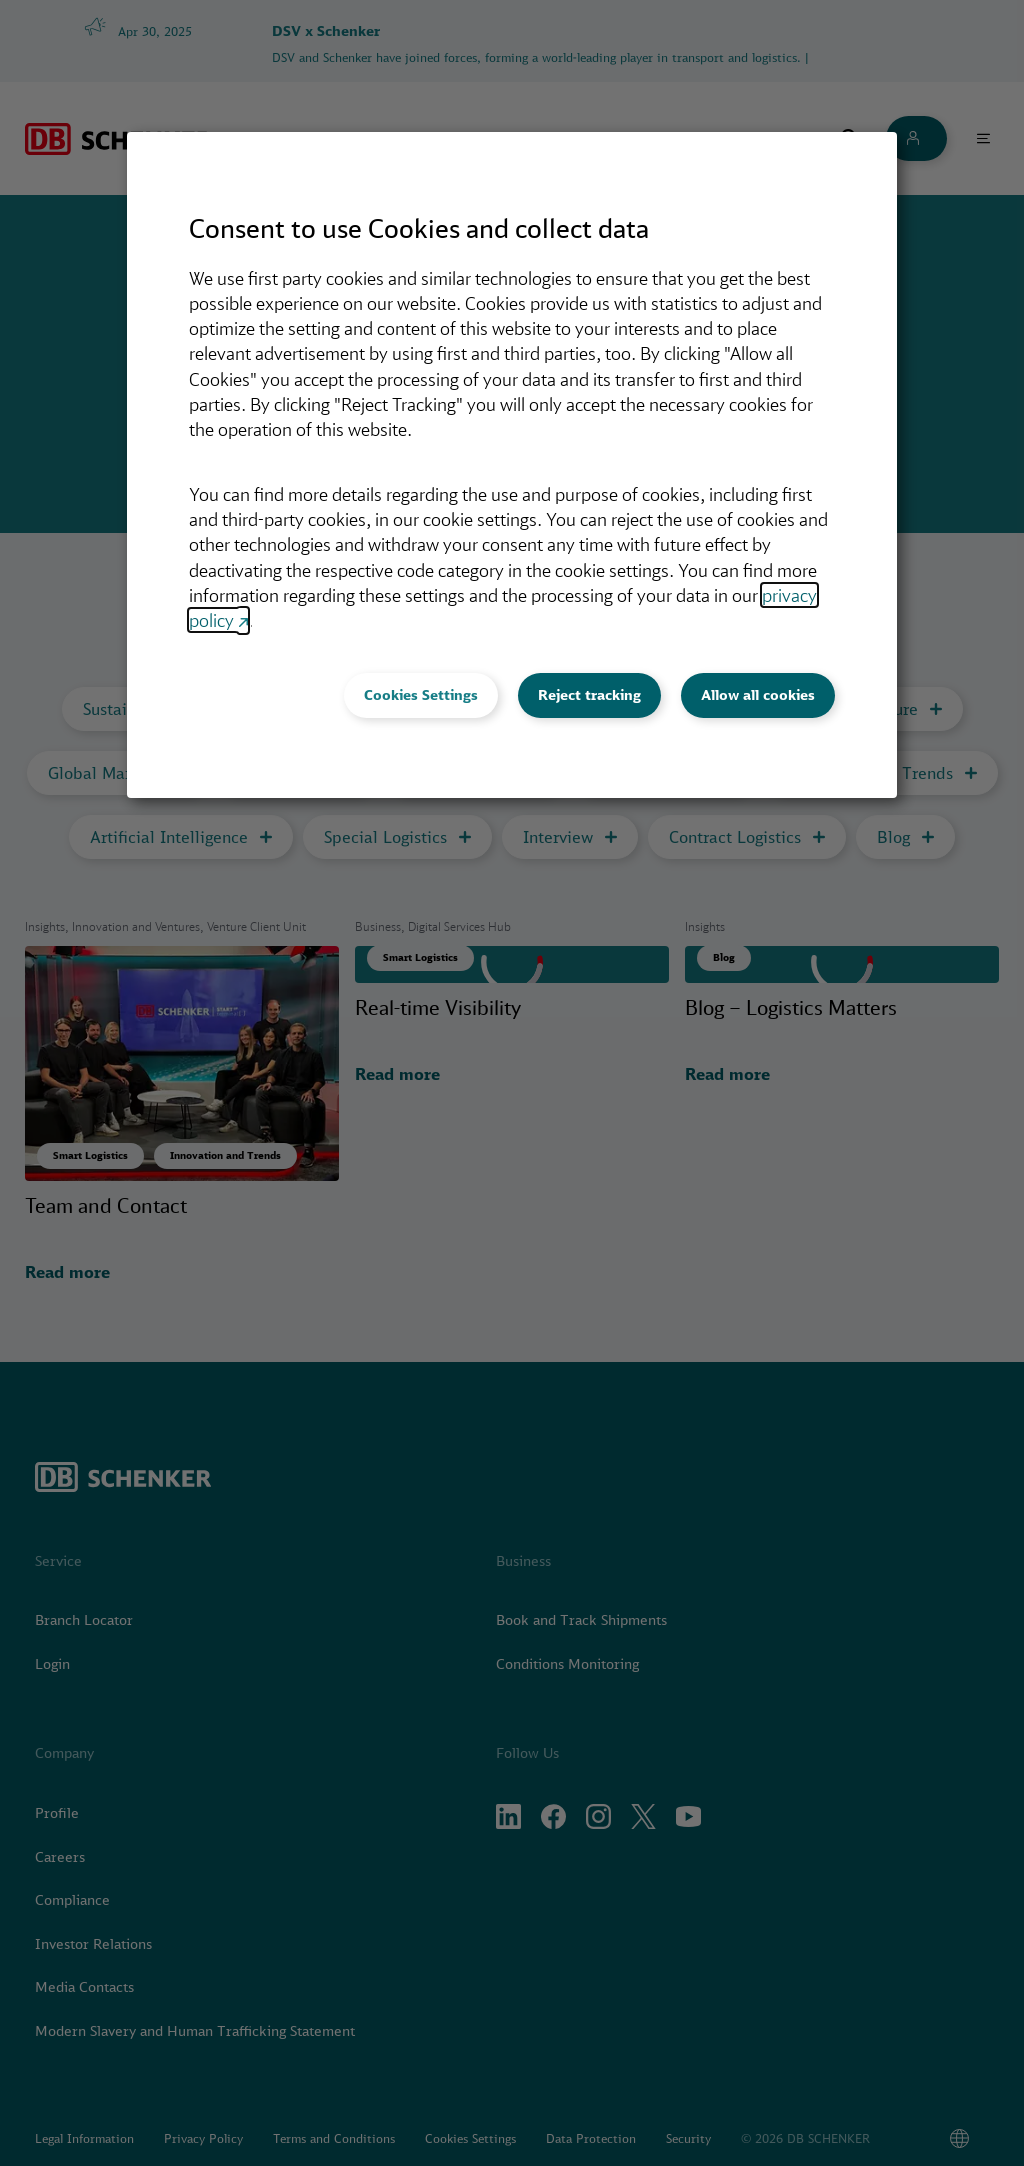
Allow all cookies (758, 695)
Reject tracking (589, 695)
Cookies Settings (421, 695)
